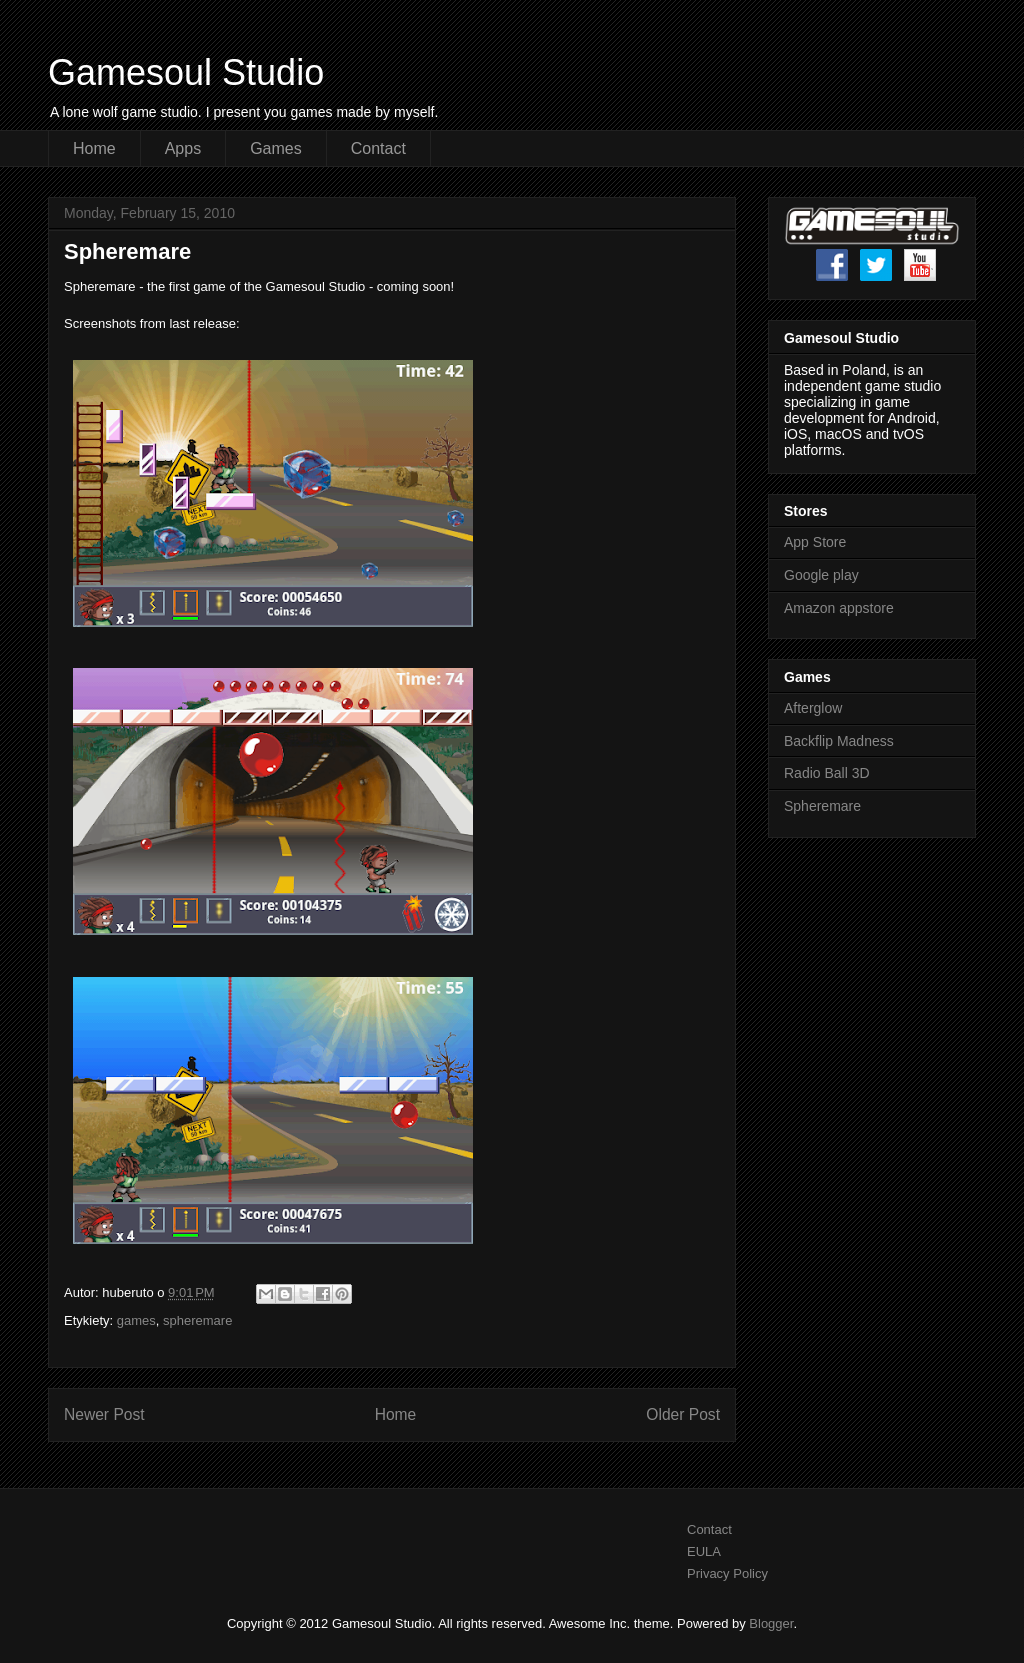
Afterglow (813, 708)
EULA (704, 1551)
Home (94, 148)
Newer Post (104, 1414)
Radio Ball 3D (827, 773)
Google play (821, 575)
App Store (815, 542)
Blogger (771, 1623)
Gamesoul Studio (186, 72)
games (136, 1320)
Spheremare (822, 806)
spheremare (197, 1320)
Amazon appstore (839, 608)
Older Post (683, 1414)
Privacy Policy (727, 1573)
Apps (183, 148)
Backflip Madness (839, 741)
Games (276, 148)
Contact (378, 148)
